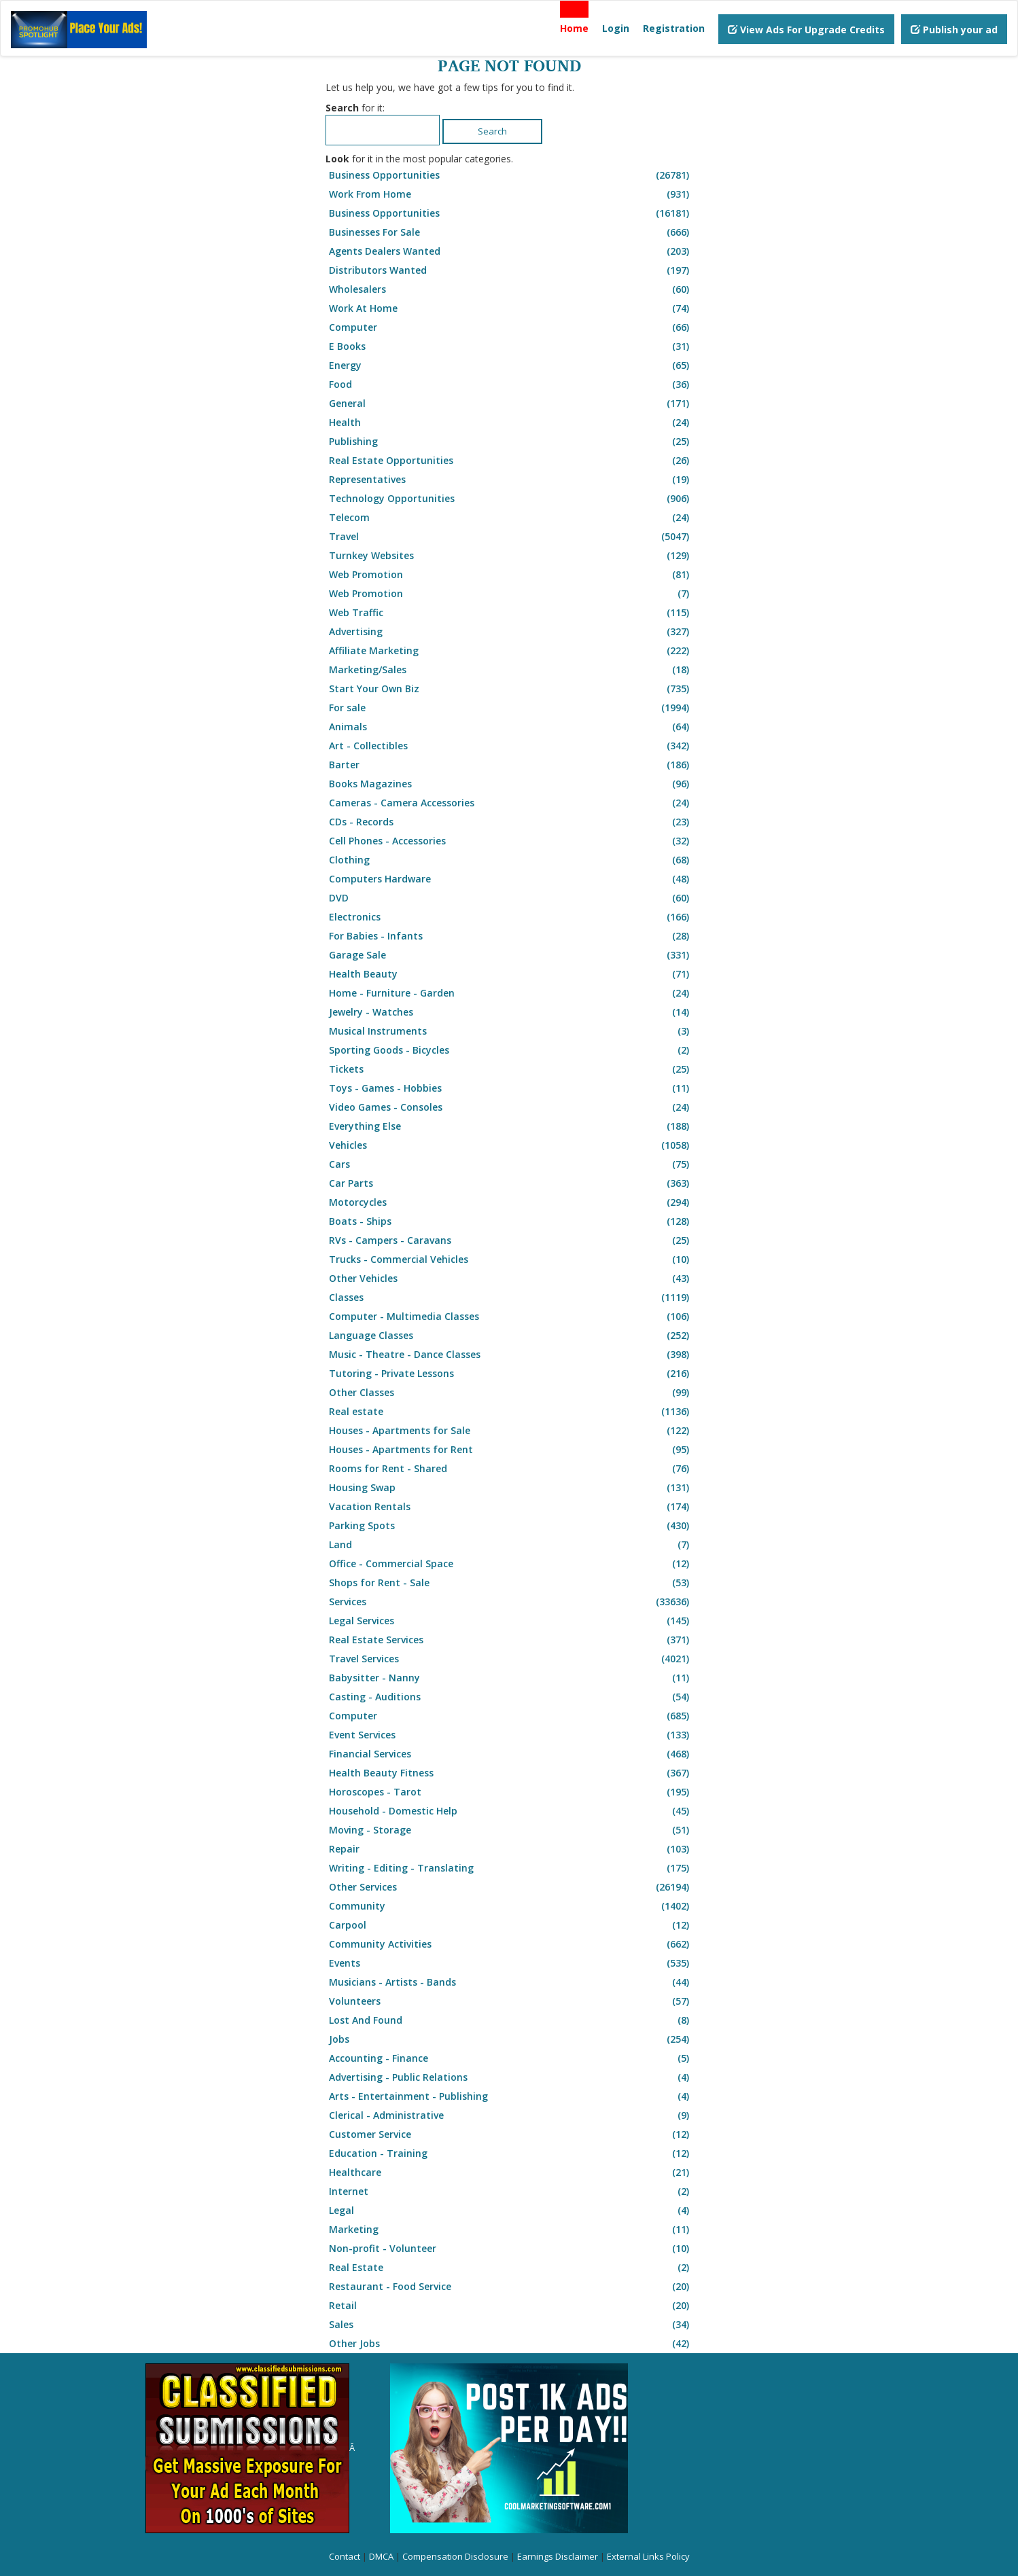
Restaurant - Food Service (510, 2286)
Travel (510, 536)
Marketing (510, 2229)
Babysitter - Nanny (510, 1677)
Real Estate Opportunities (510, 460)
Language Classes (510, 1335)
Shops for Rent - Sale (510, 1582)
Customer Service (510, 2134)
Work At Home (510, 308)
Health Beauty (510, 974)
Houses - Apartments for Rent (510, 1449)
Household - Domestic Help (510, 1811)
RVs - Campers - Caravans (510, 1240)
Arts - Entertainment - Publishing (510, 2096)
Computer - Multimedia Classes (510, 1316)
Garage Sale (510, 955)
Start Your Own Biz (510, 688)
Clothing (510, 860)
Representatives (510, 479)
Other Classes (510, 1392)
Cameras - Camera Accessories (510, 802)
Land (510, 1544)
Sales (510, 2324)
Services (510, 1601)
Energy (510, 365)
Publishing (510, 441)
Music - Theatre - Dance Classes (510, 1354)
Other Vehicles (510, 1278)
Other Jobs (510, 2343)
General (510, 403)
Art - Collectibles (510, 745)
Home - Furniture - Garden (510, 993)
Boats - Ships (510, 1221)
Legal (510, 2210)
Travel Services (510, 1658)
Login (615, 28)
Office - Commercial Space (510, 1563)
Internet (510, 2191)
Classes (510, 1297)
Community (510, 1906)
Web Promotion (510, 574)
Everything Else (510, 1126)
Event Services (510, 1735)
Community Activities (510, 1944)
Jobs (510, 2039)
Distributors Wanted (510, 270)
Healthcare (510, 2172)
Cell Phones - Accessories (510, 841)
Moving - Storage (510, 1830)
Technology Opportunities (510, 498)
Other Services (510, 1887)
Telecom (510, 517)
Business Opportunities (510, 175)
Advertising (510, 631)
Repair (510, 1849)
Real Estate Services (510, 1639)
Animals (510, 726)
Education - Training (510, 2153)
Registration (674, 28)
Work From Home (510, 194)
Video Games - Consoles (510, 1107)
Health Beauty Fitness (510, 1773)
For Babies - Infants (510, 936)
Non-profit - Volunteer (510, 2248)
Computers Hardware (510, 879)
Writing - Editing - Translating (510, 1868)
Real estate (510, 1411)
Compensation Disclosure (455, 2556)
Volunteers (510, 2001)
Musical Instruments (510, 1031)
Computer (510, 327)
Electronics (510, 917)
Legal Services (510, 1620)
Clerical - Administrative (510, 2115)
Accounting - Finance (510, 2058)
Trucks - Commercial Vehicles (510, 1259)
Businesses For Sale (510, 232)
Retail (510, 2305)
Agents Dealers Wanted (510, 251)
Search (492, 131)
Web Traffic (510, 612)
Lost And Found (510, 2020)
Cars (510, 1164)
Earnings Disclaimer (557, 2556)
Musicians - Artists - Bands (510, 1982)
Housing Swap (510, 1487)
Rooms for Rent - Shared (510, 1468)
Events (510, 1963)
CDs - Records (510, 821)
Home (574, 28)
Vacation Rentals (510, 1506)
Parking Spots (510, 1525)
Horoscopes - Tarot (510, 1792)
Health (510, 422)
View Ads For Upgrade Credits (806, 29)
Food (510, 384)
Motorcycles (510, 1202)
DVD (510, 898)
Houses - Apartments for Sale (510, 1430)
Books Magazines (510, 783)
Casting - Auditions (510, 1696)
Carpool (510, 1925)
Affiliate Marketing (510, 650)
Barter (510, 764)
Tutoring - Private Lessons (510, 1373)
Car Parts (510, 1183)
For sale (510, 707)
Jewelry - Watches (510, 1012)
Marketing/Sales (510, 669)
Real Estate (510, 2267)
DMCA (381, 2556)
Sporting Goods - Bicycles (510, 1050)
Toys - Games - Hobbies (510, 1088)
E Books (510, 346)
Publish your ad (954, 29)
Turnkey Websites (510, 555)
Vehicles (510, 1145)
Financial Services (510, 1754)
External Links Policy (648, 2556)
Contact (344, 2556)
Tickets (510, 1069)
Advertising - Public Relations (510, 2077)
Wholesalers (510, 289)
